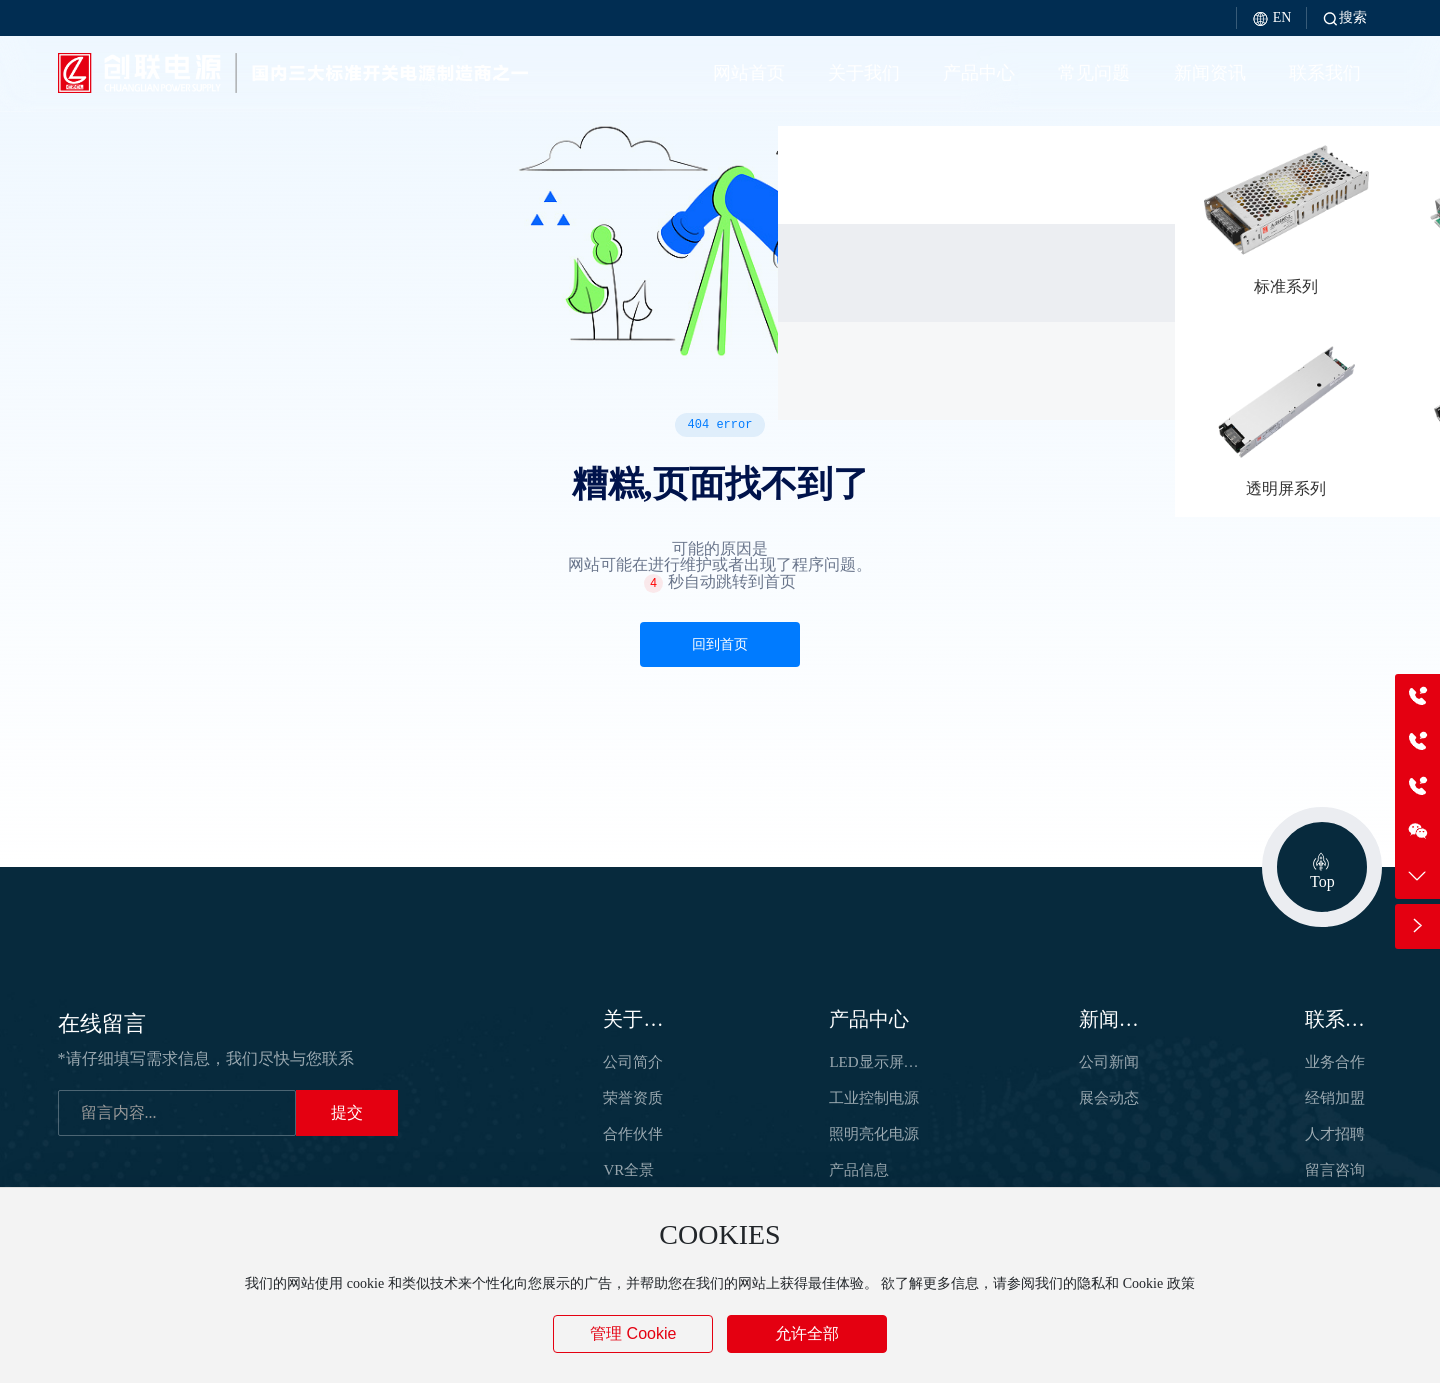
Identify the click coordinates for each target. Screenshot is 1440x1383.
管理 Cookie (633, 1333)
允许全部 (807, 1333)
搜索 (1344, 17)
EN (1271, 17)
